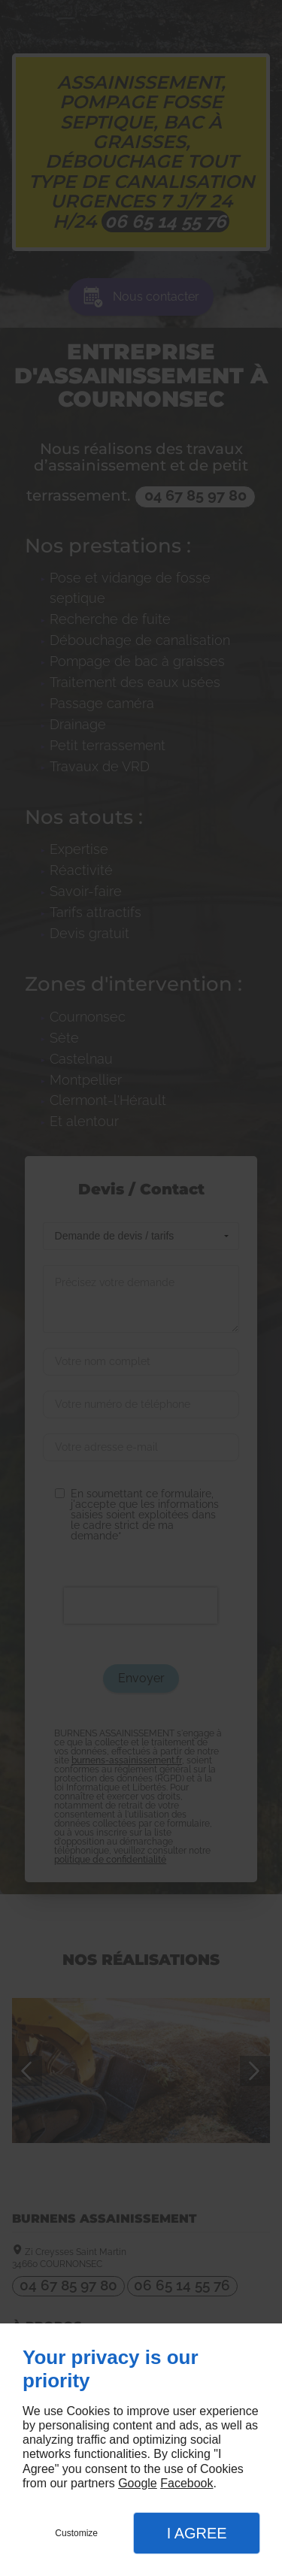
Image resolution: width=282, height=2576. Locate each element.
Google (137, 2483)
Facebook (186, 2483)
